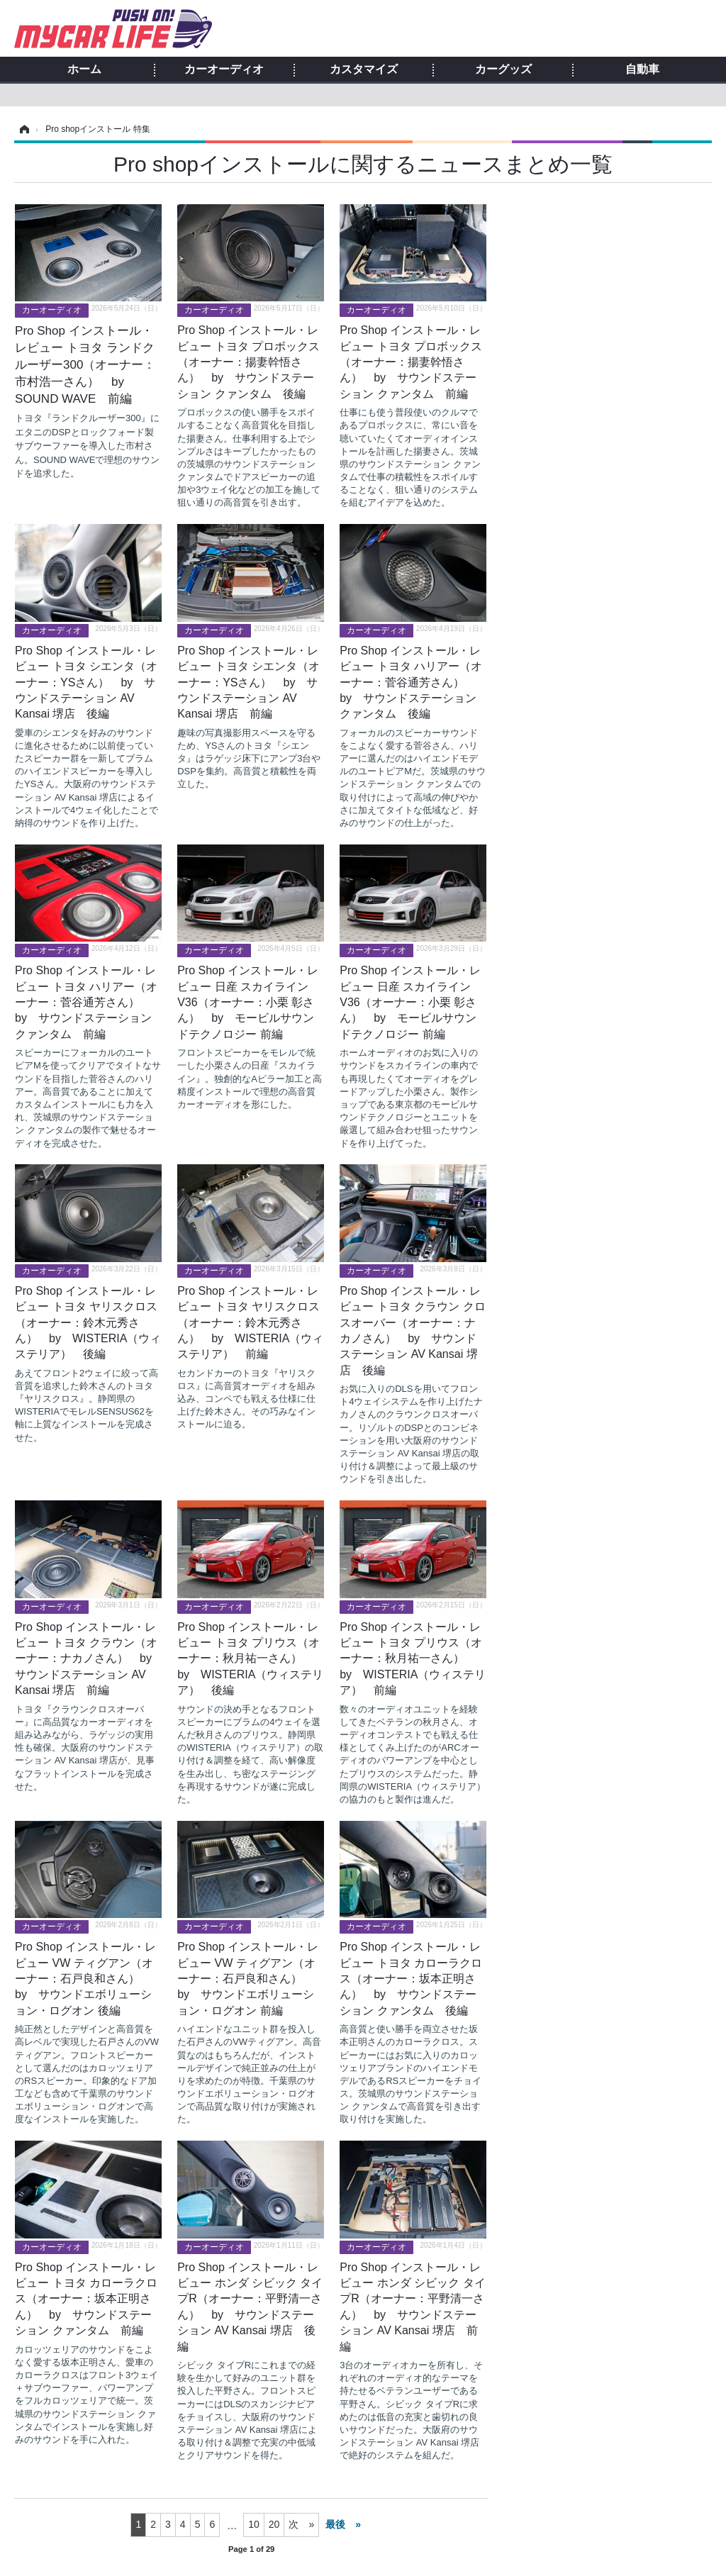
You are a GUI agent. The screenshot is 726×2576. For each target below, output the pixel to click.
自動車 (642, 69)
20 (274, 2524)
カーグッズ (503, 69)
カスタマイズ (364, 69)
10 (253, 2524)
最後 (335, 2524)
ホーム (84, 69)
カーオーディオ (224, 69)
